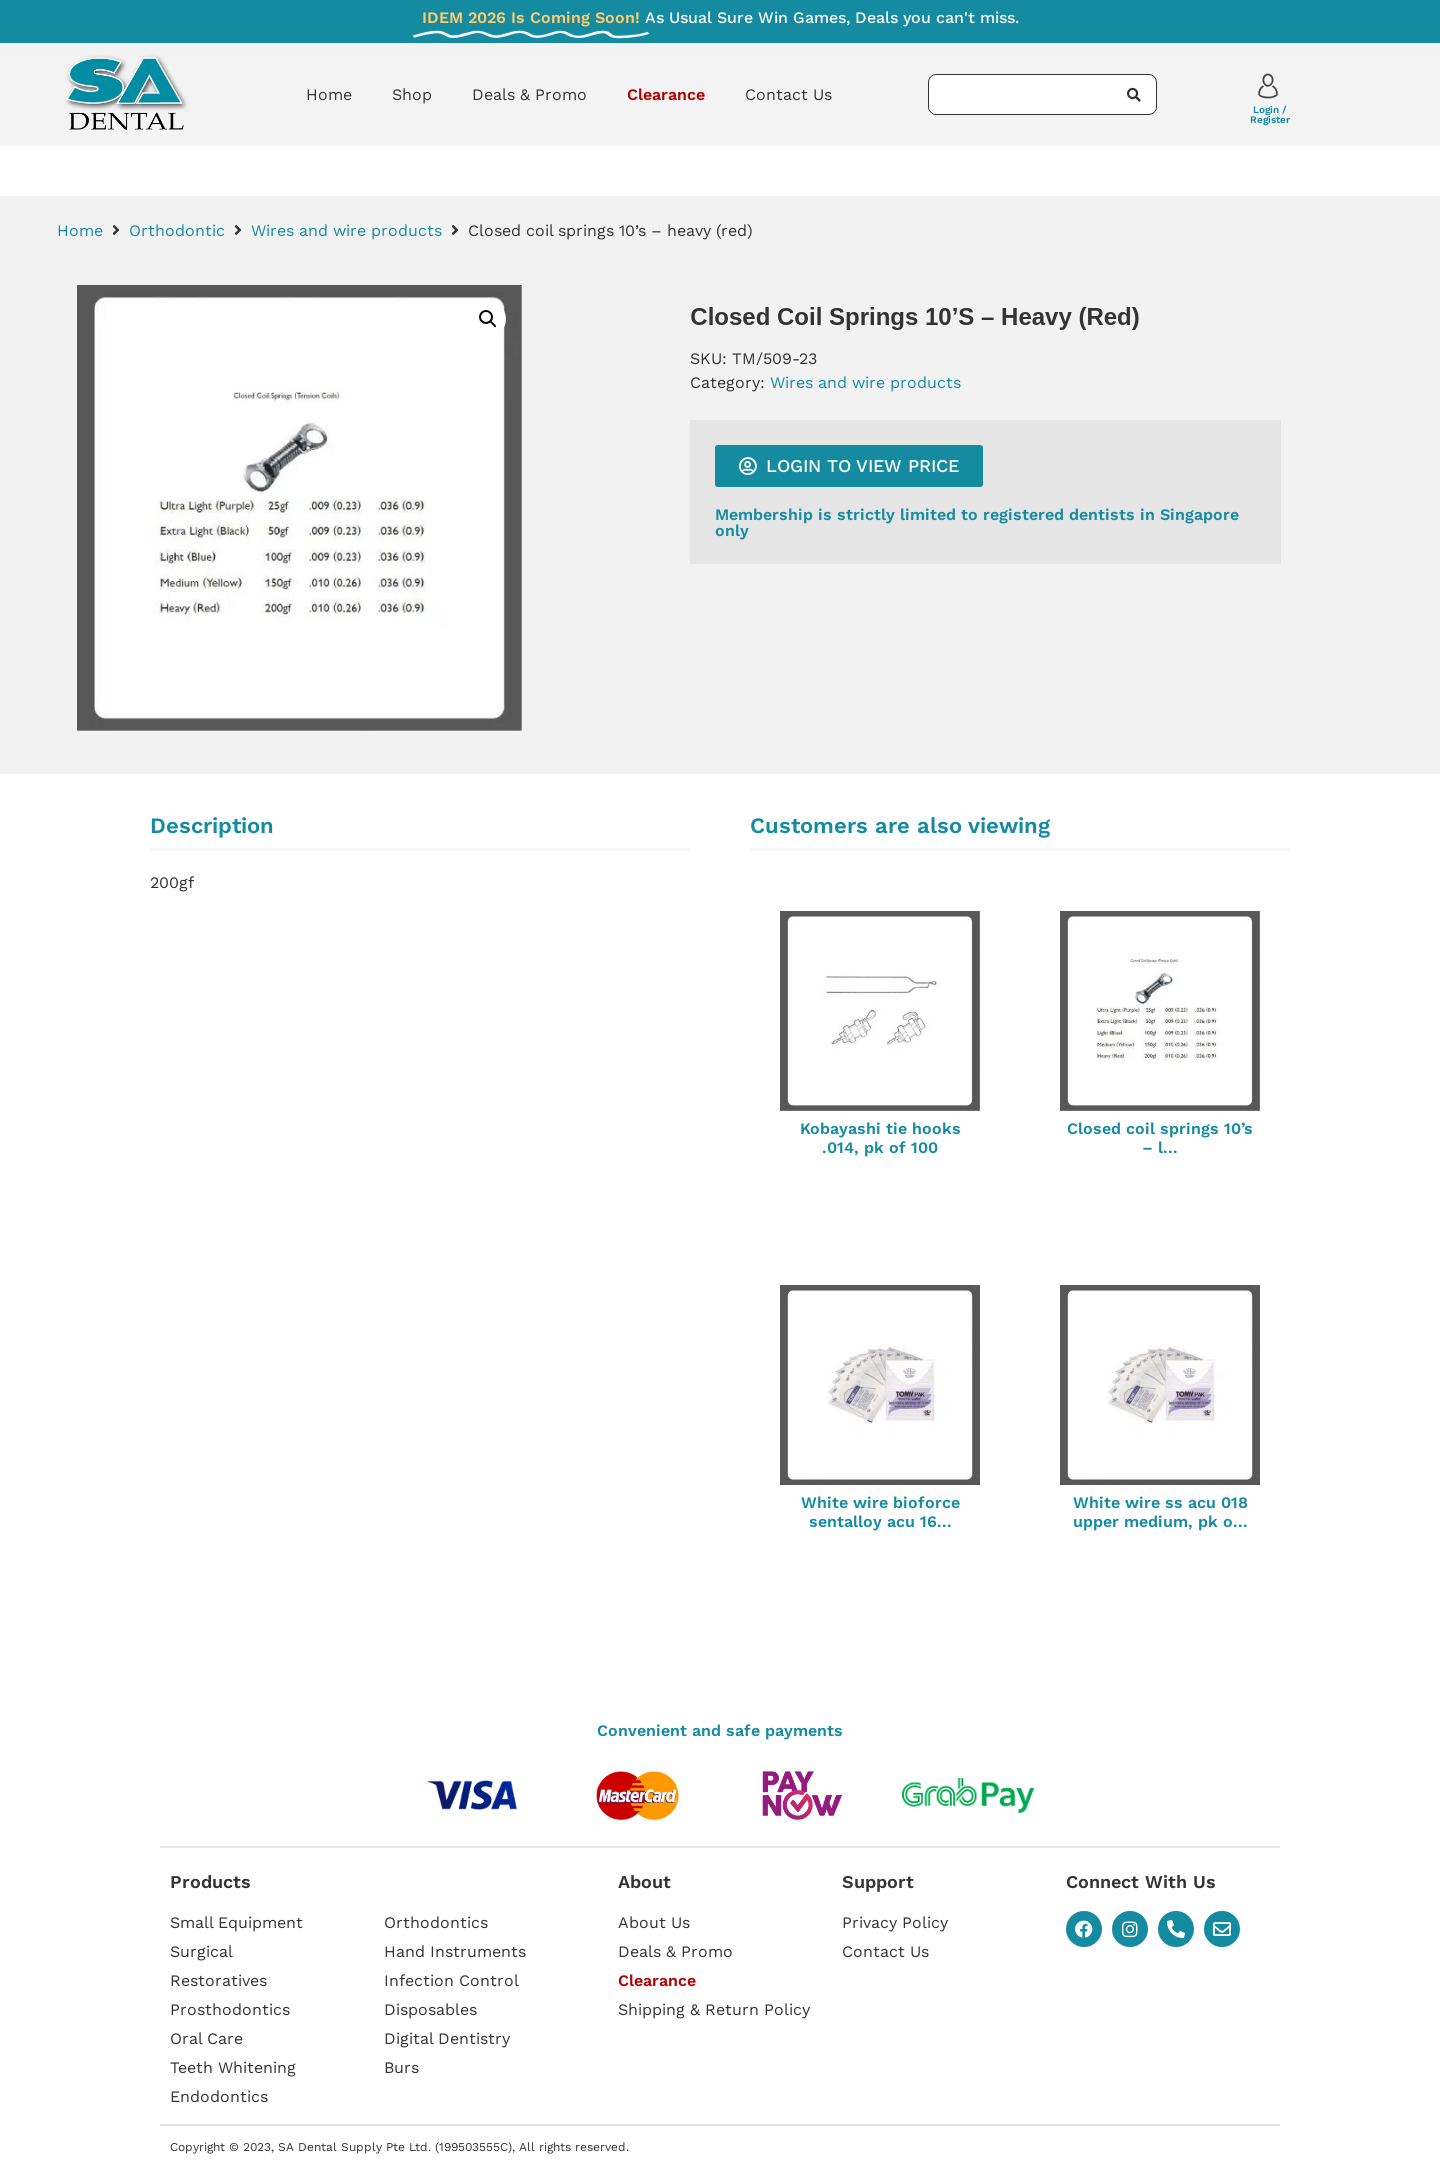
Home (329, 94)
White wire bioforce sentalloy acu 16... (880, 1512)
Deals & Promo (529, 94)
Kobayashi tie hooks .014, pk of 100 (880, 1138)
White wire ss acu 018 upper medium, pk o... (1160, 1512)
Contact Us (788, 94)
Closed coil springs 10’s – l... (1160, 1138)
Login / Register (1270, 114)
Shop (412, 94)
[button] (488, 319)
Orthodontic (177, 230)
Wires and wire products (346, 230)
